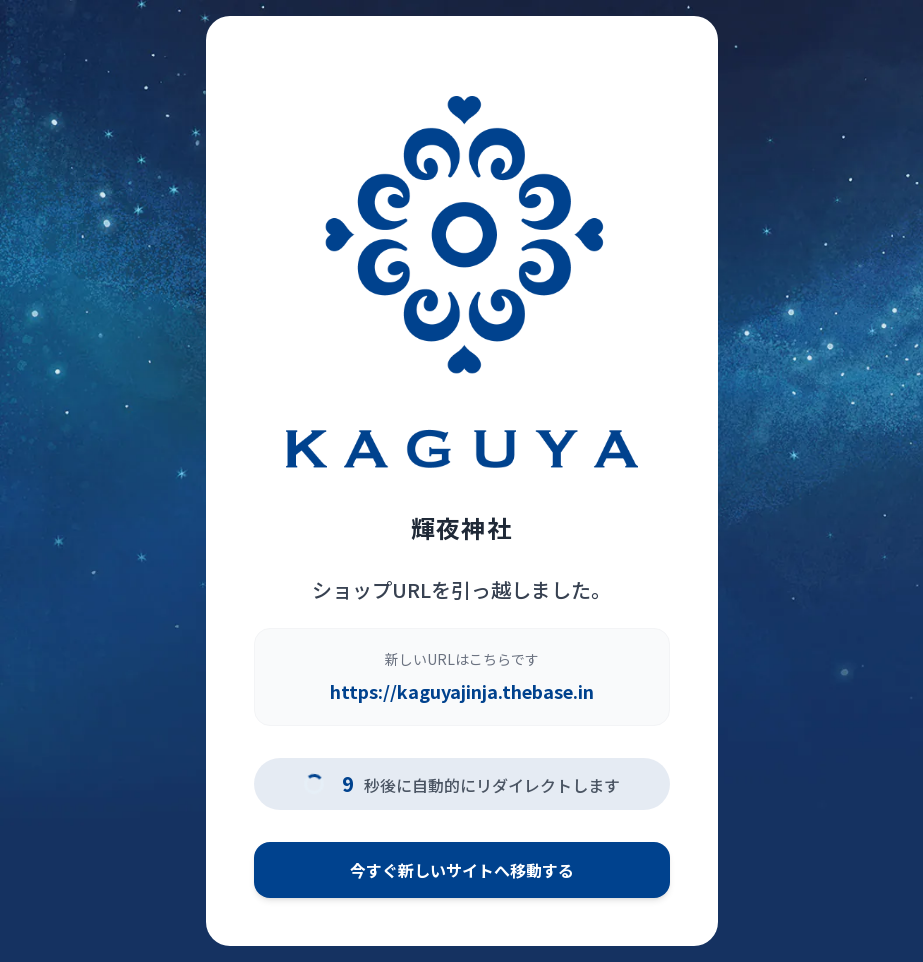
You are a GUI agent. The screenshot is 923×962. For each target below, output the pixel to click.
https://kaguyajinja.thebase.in (462, 691)
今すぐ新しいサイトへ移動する (462, 870)
